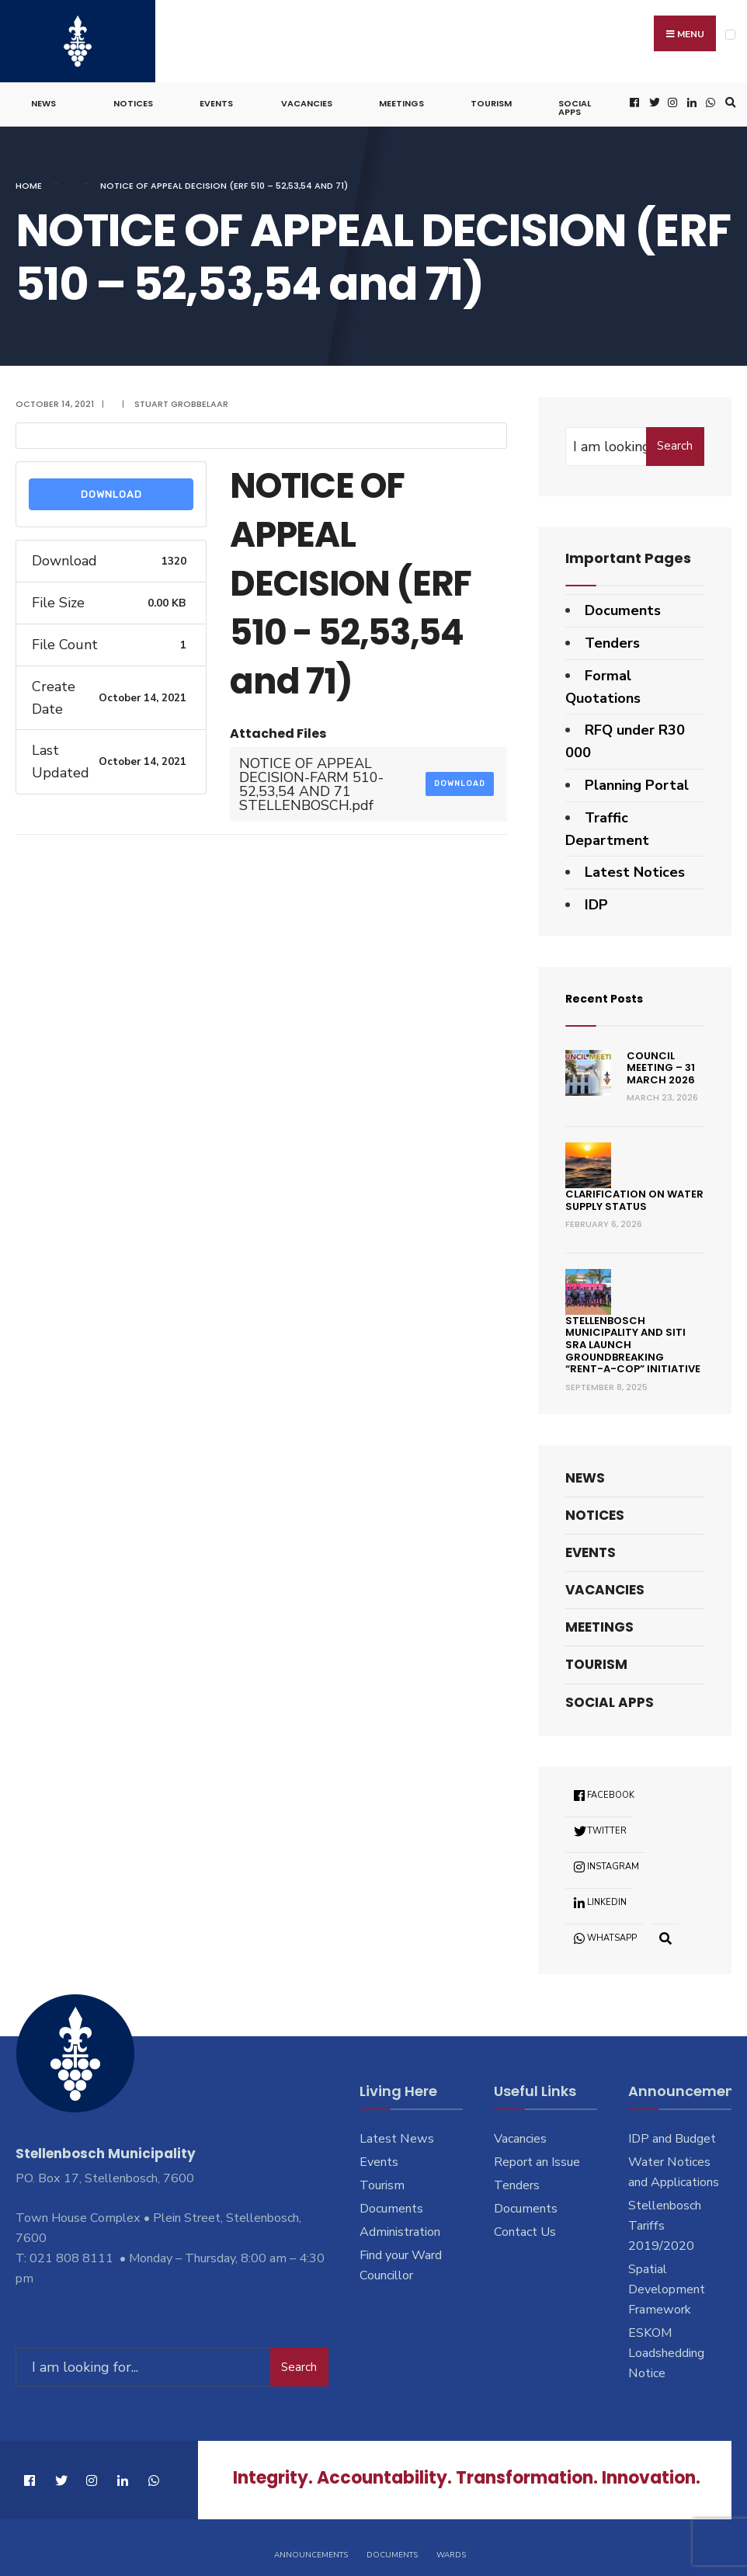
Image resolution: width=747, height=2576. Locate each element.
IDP (596, 898)
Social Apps (574, 102)
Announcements (311, 2543)
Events (216, 98)
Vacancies (306, 98)
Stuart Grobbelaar (181, 397)
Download (111, 488)
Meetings (401, 98)
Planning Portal (637, 779)
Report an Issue (537, 2155)
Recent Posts (613, 991)
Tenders (612, 636)
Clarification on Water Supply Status (634, 1194)
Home (29, 180)
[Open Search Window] (728, 96)
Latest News (397, 2133)
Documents (623, 604)
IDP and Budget (672, 2133)
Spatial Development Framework (666, 2283)
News (43, 98)
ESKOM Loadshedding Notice (666, 2347)
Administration (400, 2225)
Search (675, 439)
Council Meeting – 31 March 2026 (661, 1061)
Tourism (491, 98)
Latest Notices (635, 866)
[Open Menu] (730, 35)
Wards (451, 2543)
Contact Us (525, 2225)
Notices (133, 98)
